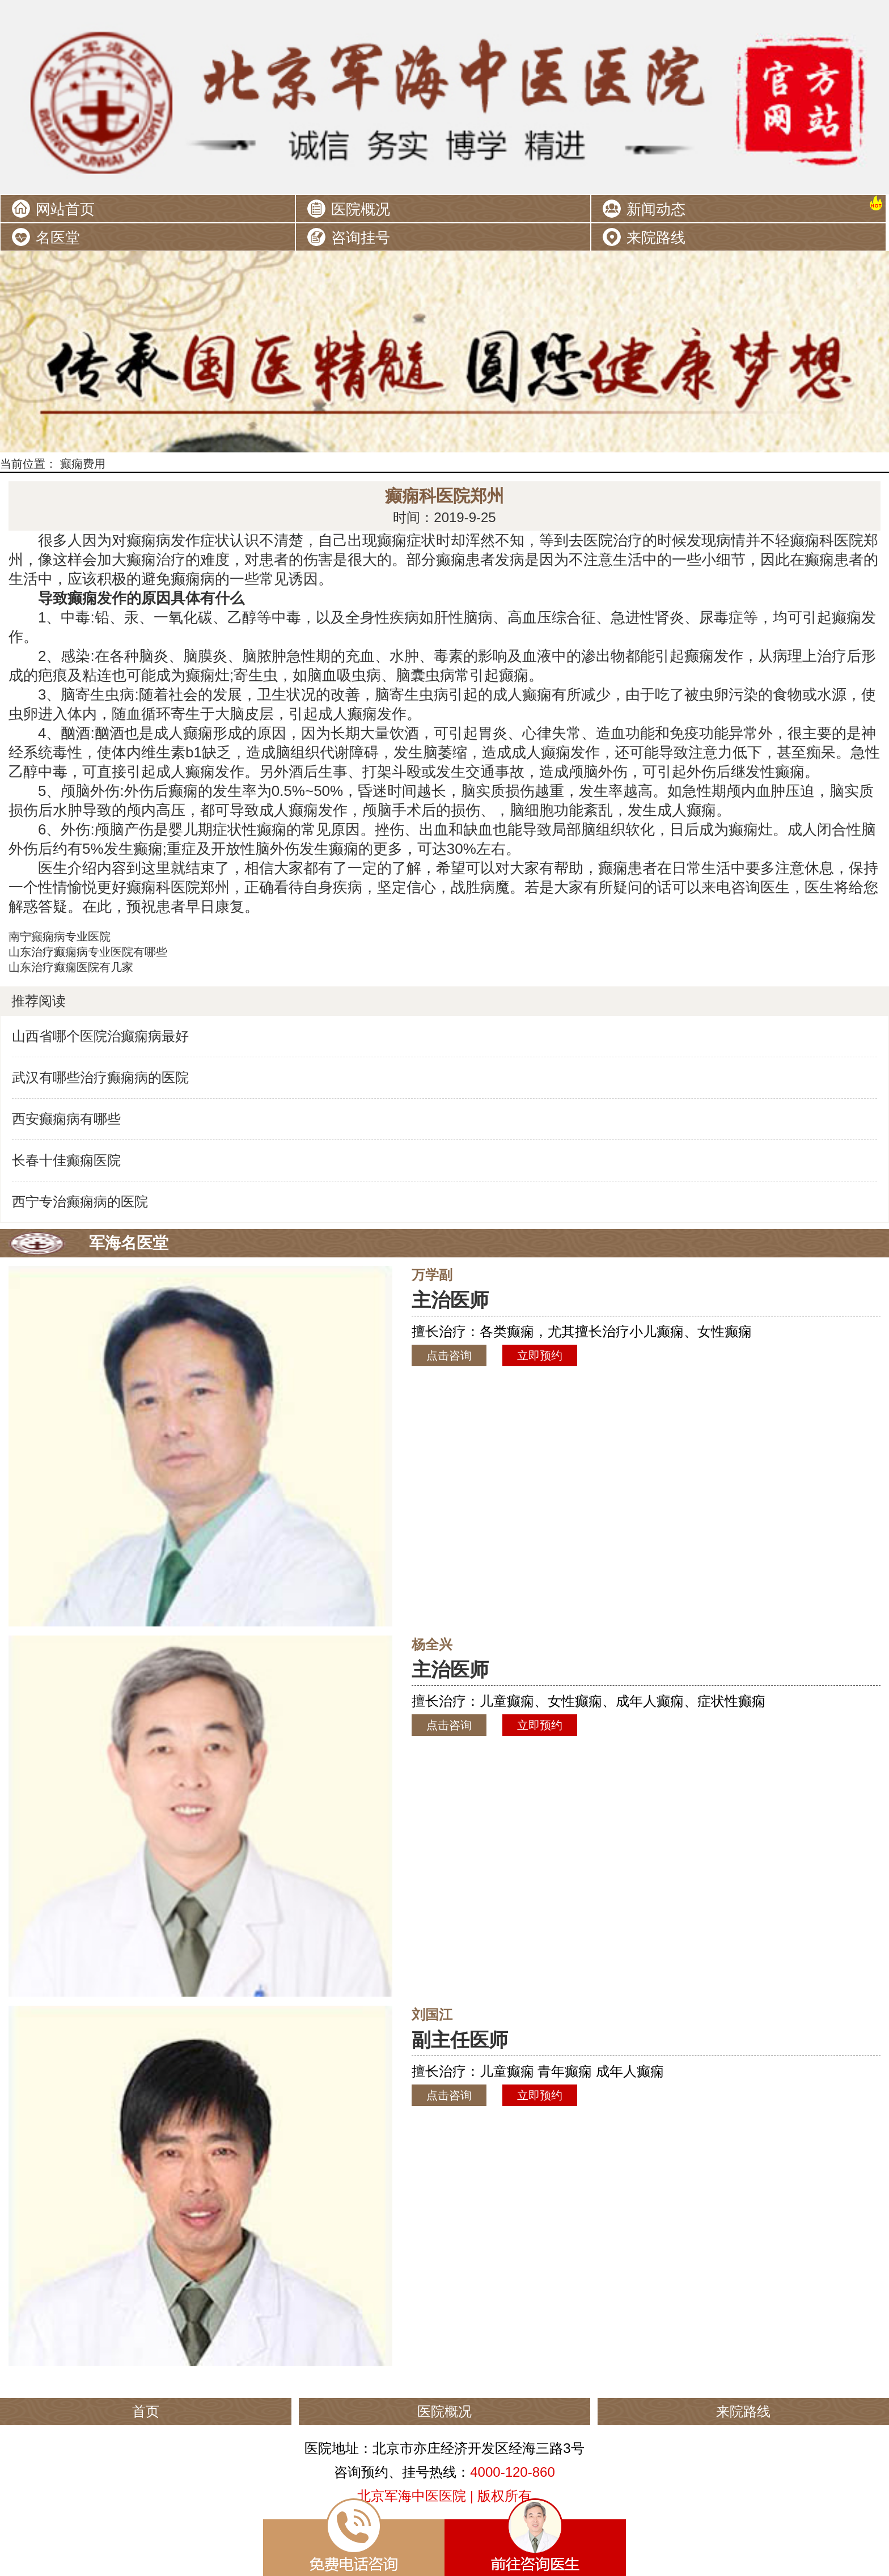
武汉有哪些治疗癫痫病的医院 (100, 1077)
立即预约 (539, 1355)
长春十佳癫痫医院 (66, 1160)
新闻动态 (655, 209)
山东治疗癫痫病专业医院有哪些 (88, 952)
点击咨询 (449, 1355)
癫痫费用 (82, 463)
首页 (145, 2411)
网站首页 (65, 209)
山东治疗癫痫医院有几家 (71, 967)
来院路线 (655, 237)
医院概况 (360, 209)
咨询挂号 (360, 237)
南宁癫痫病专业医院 (60, 936)
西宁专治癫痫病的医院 (80, 1201)
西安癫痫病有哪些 (66, 1118)
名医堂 (58, 237)
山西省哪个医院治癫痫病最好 (100, 1036)
